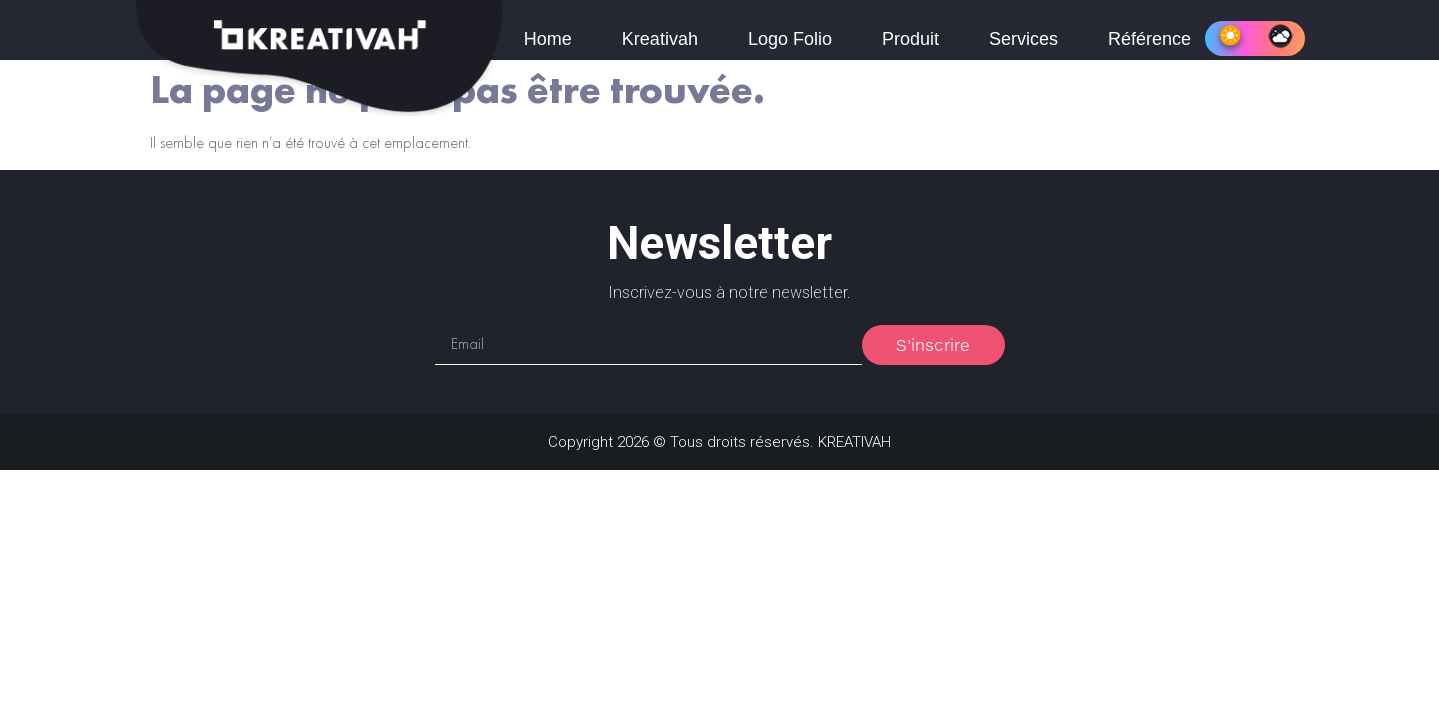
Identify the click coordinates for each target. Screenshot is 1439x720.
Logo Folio (790, 39)
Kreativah (660, 39)
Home (548, 39)
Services (1023, 39)
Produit (910, 39)
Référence (1149, 39)
